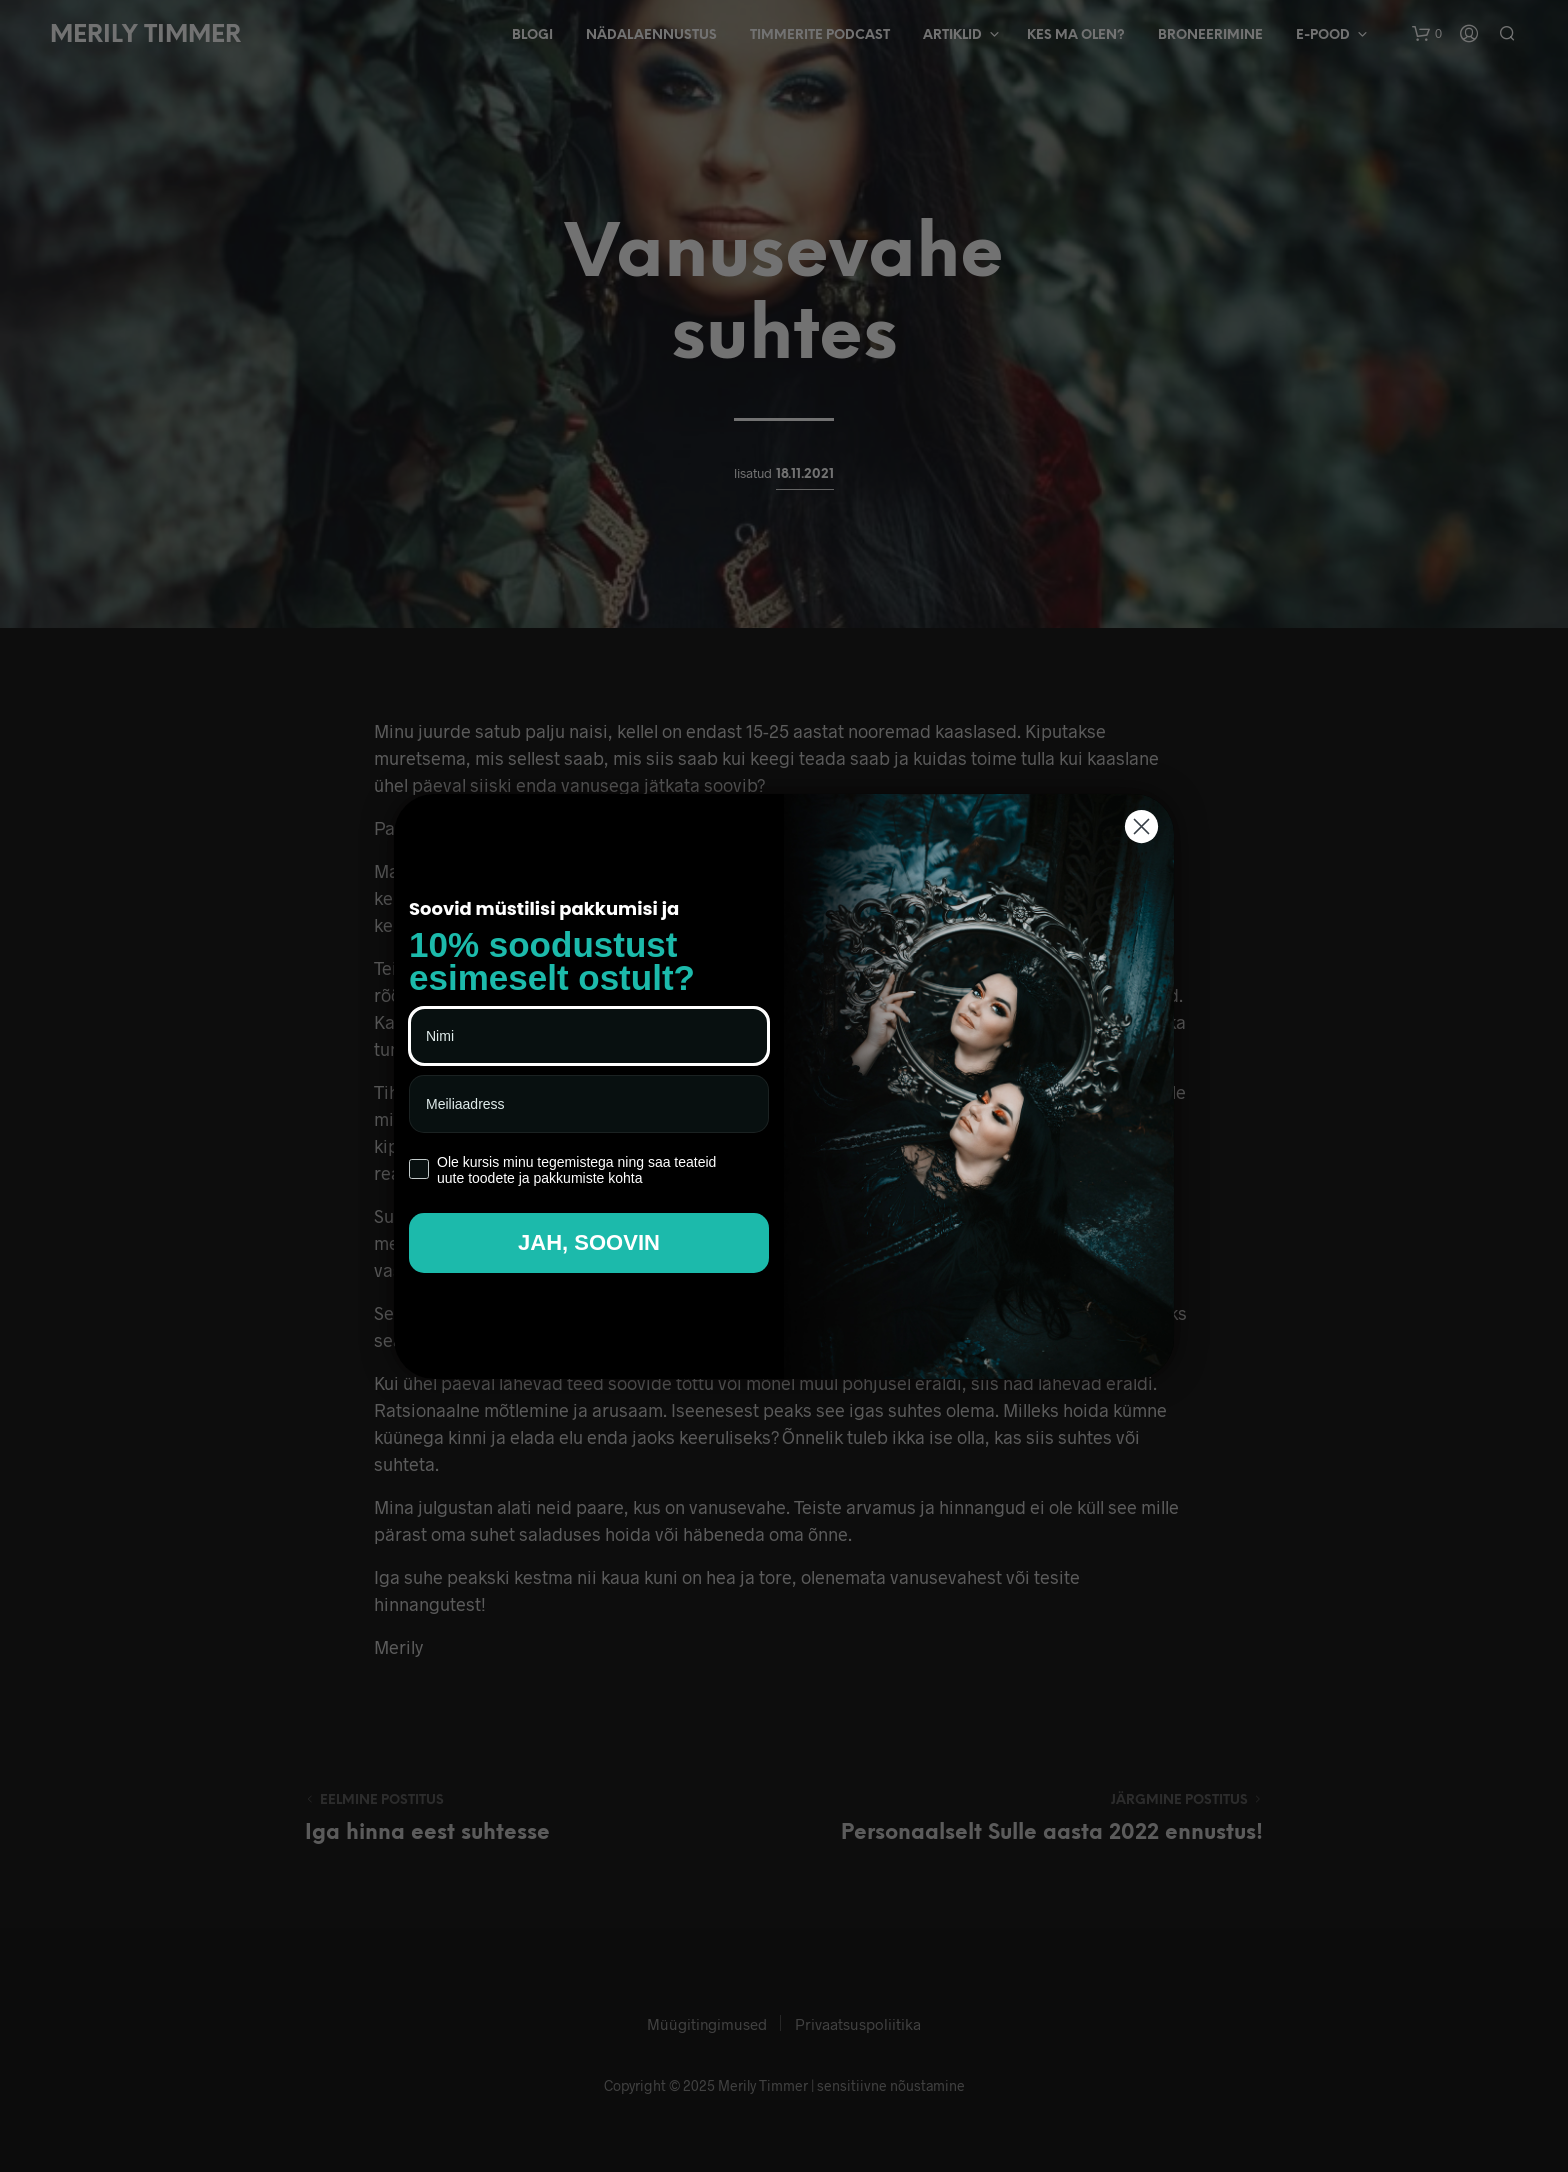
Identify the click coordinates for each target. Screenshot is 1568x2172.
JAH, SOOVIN (589, 1242)
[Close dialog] (1141, 826)
